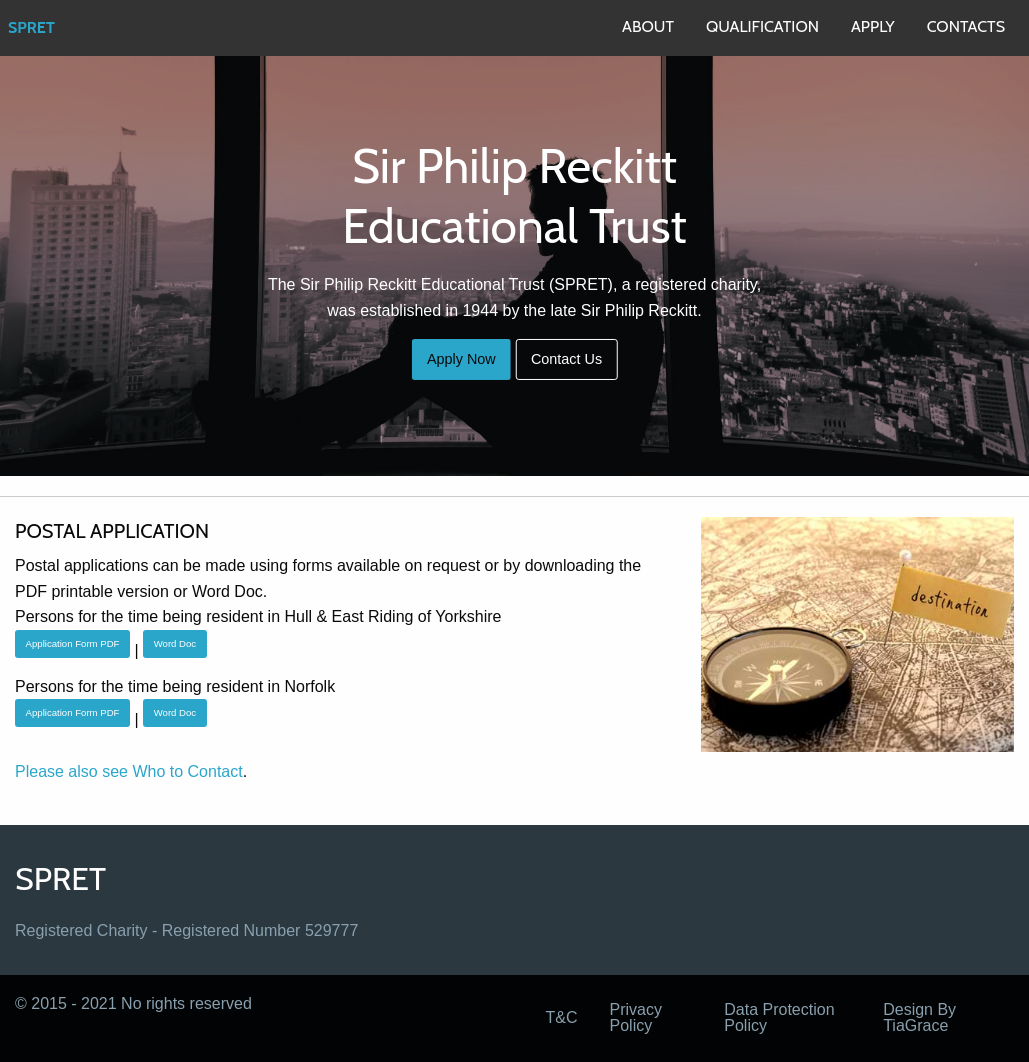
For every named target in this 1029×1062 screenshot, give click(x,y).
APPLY (873, 26)
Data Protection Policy (779, 1017)
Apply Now (461, 359)
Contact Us (566, 359)
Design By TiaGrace (919, 1017)
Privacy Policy (636, 1017)
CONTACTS (966, 26)
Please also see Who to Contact (129, 771)
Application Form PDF (73, 643)
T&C (562, 1017)
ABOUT (648, 26)
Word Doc (175, 643)
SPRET (31, 27)
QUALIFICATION (762, 26)
